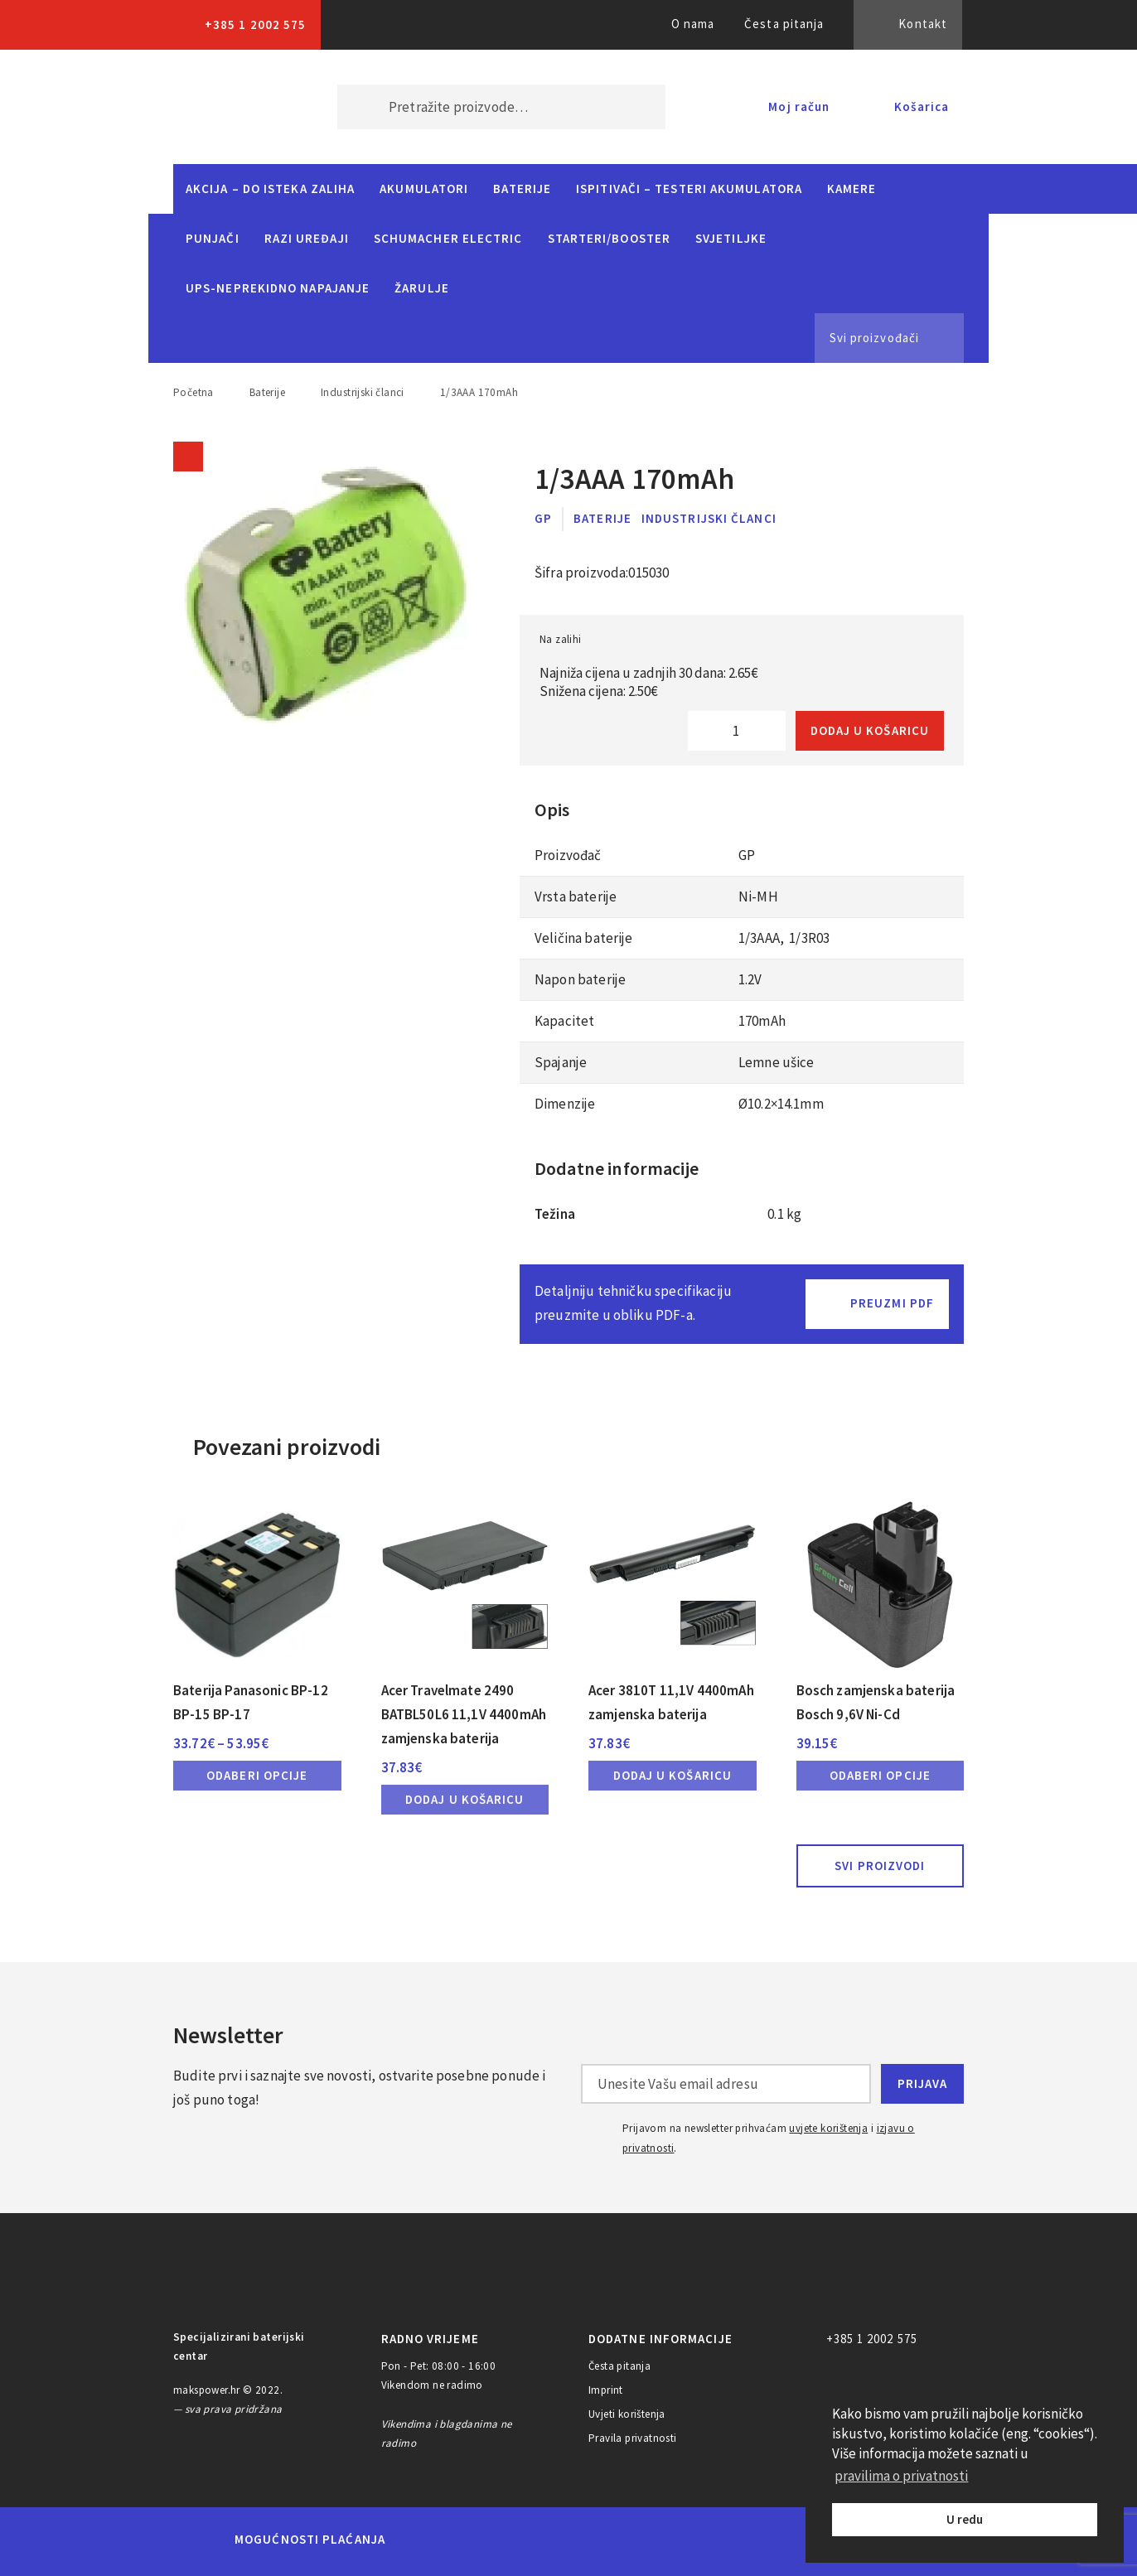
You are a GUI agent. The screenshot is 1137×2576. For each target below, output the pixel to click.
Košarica (921, 106)
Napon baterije (580, 979)
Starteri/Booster (609, 238)
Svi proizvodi (880, 1865)
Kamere (852, 188)
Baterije (522, 188)
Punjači (212, 238)
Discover (698, 2539)
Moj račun (799, 106)
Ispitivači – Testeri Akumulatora (689, 188)
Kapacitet (564, 1021)
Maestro (483, 2539)
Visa (543, 2539)
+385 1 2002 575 (255, 24)
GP (543, 518)
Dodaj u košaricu (869, 730)
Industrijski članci (362, 392)
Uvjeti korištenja (626, 2414)
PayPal (770, 2539)
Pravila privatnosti (632, 2438)
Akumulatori (424, 188)
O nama (693, 23)
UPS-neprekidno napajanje (278, 288)
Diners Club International (621, 2539)
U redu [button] (964, 2519)
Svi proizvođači (874, 338)
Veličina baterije (584, 938)
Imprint (605, 2390)
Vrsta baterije (576, 896)
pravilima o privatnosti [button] (901, 2476)
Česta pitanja (784, 23)
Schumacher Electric (448, 238)
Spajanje (561, 1062)
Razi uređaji (306, 238)
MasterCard (426, 2539)
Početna (193, 392)
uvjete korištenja (828, 2128)
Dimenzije (566, 1104)
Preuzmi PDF (892, 1303)
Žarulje (421, 288)
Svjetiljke (731, 238)
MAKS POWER (230, 107)
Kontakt (922, 23)
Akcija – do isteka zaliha (270, 188)
